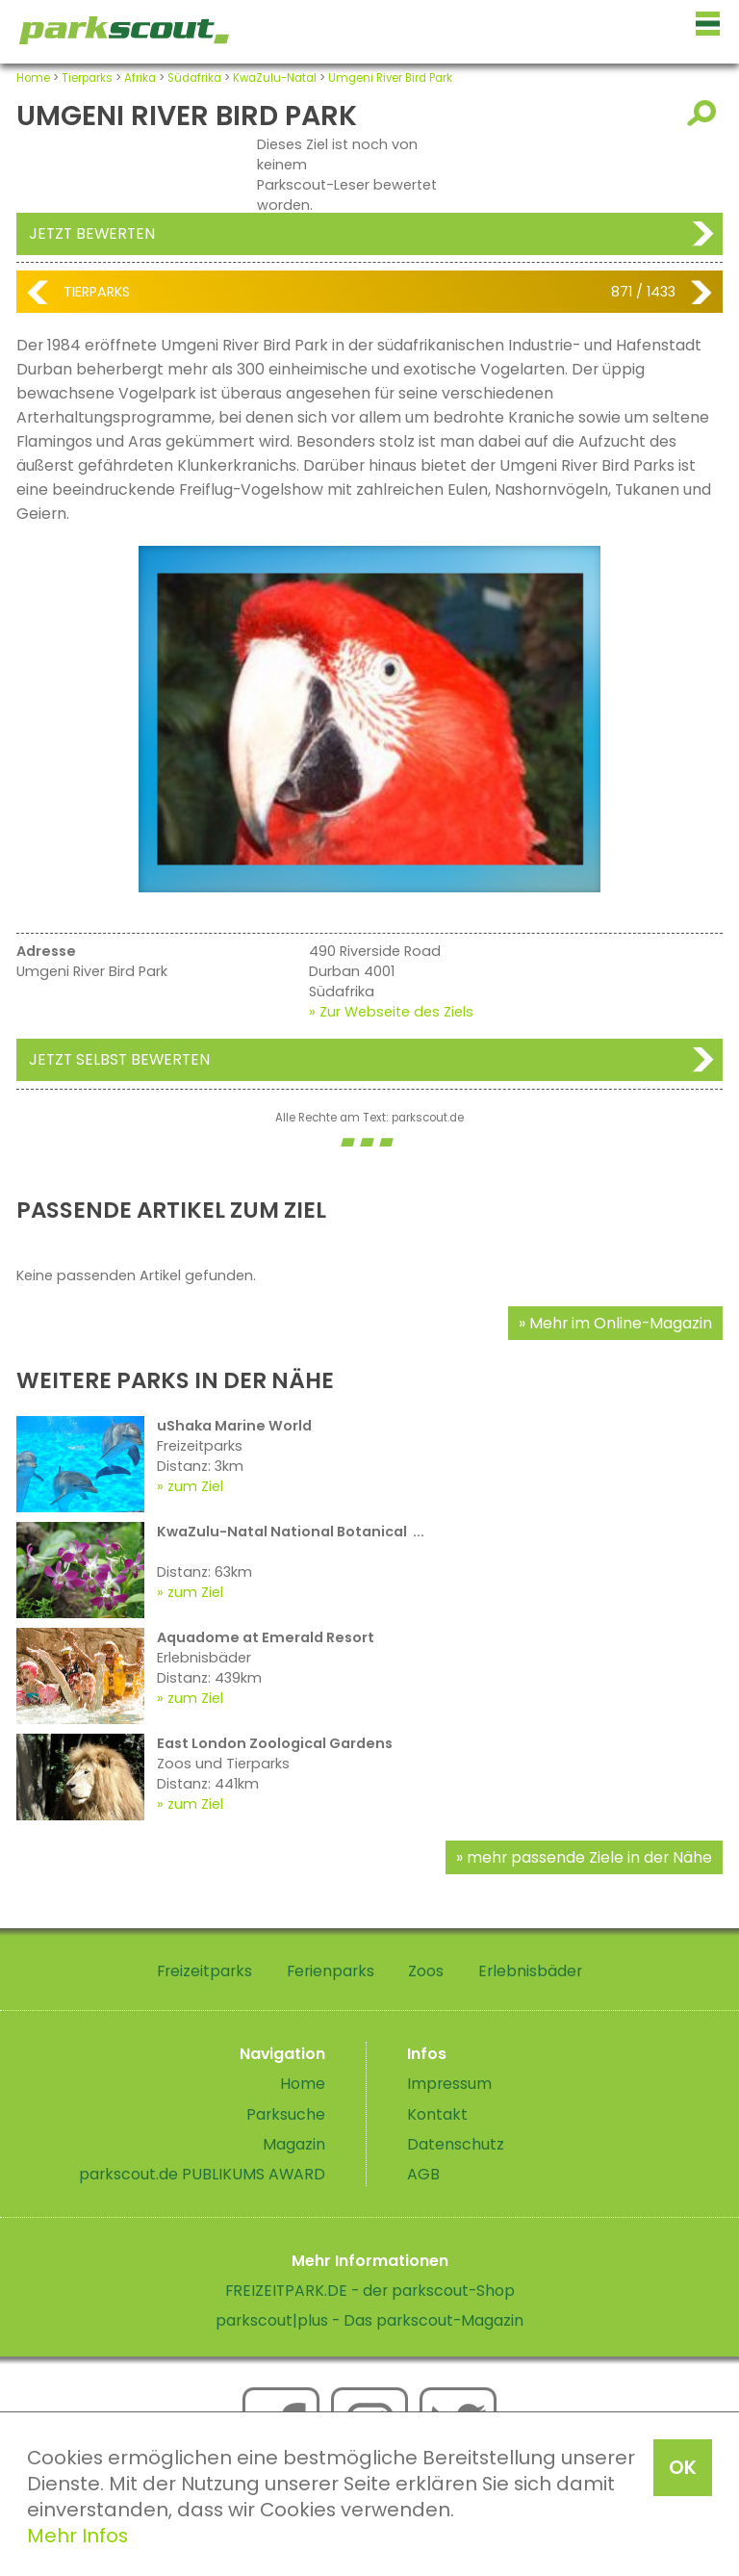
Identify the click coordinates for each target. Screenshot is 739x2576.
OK (683, 2467)
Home (33, 78)
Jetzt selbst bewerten (119, 1059)
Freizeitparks (204, 1971)
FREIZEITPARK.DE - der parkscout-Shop (370, 2291)
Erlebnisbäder (530, 1971)
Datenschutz (455, 2144)
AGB (423, 2174)
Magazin (294, 2144)
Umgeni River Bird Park (390, 78)
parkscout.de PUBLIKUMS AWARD (202, 2174)
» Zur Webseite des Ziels (391, 1011)
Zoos (426, 1971)
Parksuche (285, 2114)
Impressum (449, 2084)
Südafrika (194, 78)
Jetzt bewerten (92, 233)
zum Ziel (195, 1486)
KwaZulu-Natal (275, 78)
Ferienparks (330, 1971)
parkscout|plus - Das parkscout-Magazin (369, 2320)
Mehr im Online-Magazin (620, 1323)
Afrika (140, 78)
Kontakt (437, 2114)
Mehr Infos (77, 2535)
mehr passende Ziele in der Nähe (589, 1857)
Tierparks (87, 78)
